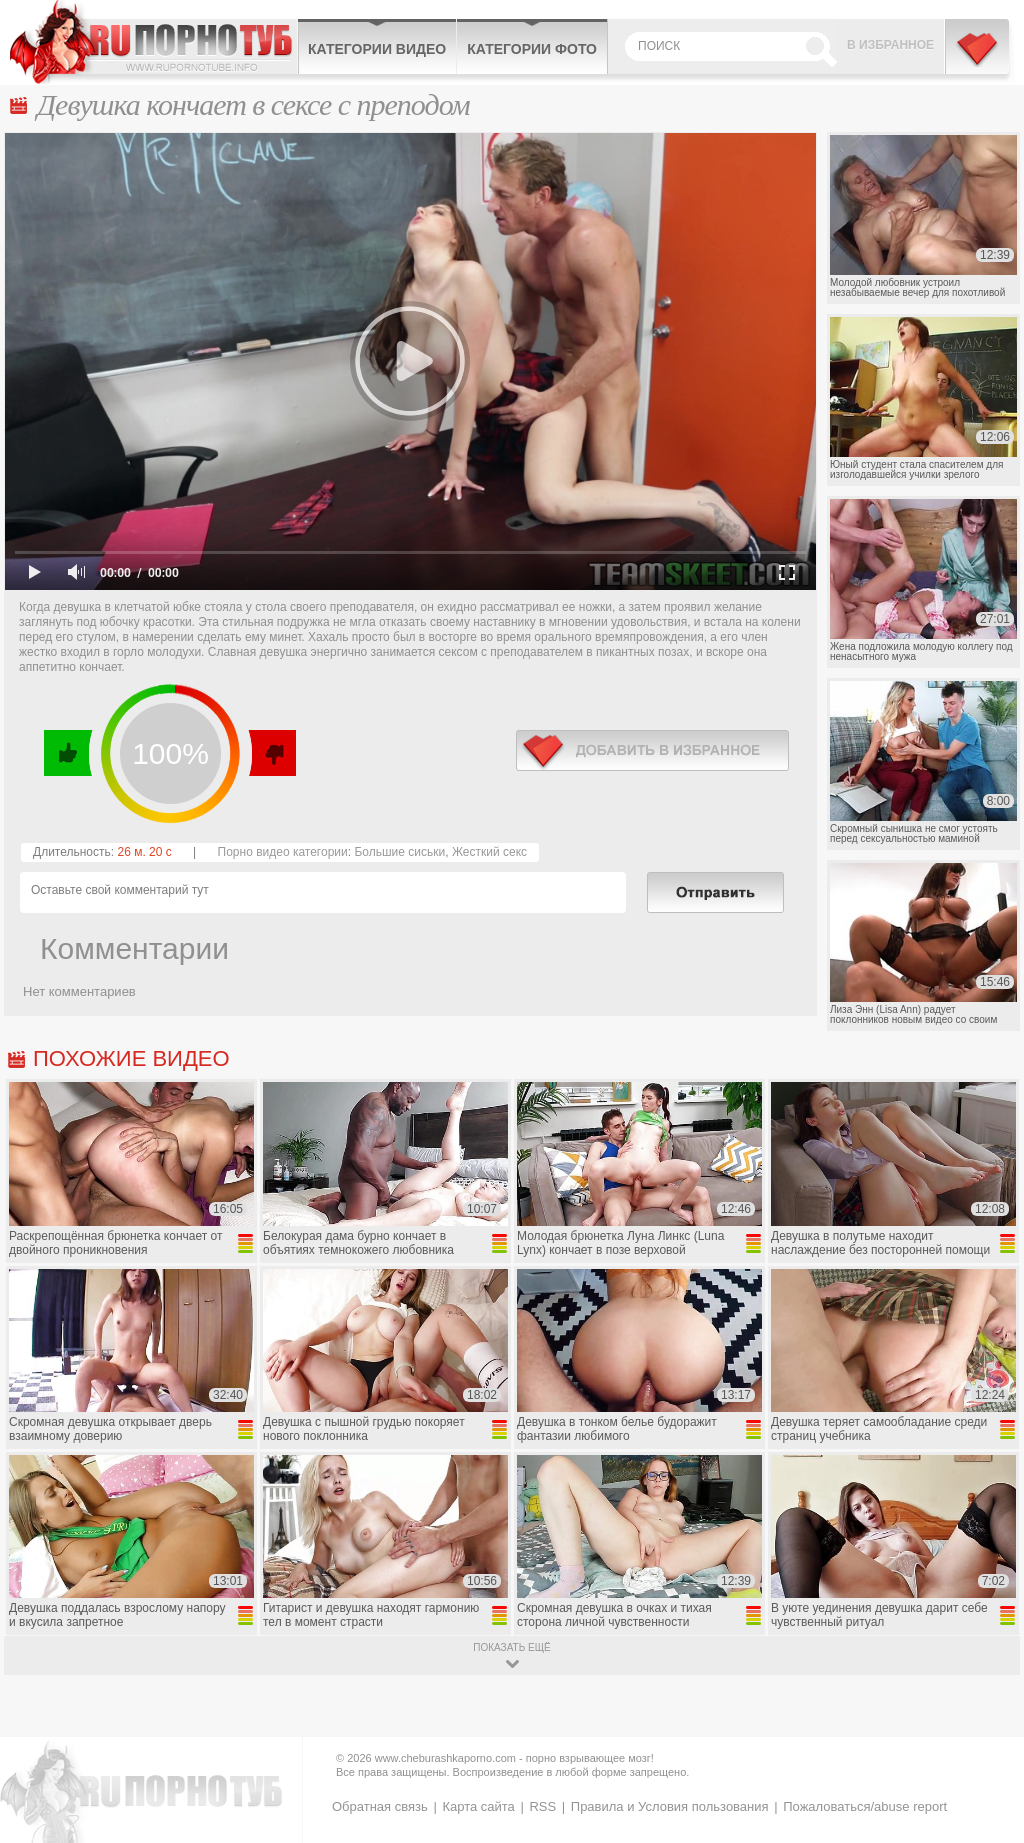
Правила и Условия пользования (670, 1806)
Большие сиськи (399, 852)
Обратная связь (380, 1806)
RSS (542, 1806)
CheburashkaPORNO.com (153, 42)
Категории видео (377, 49)
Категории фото (532, 49)
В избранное (890, 45)
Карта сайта (478, 1806)
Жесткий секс (489, 852)
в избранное (652, 750)
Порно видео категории (283, 852)
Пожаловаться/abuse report (865, 1806)
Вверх (985, 1731)
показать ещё (511, 1647)
